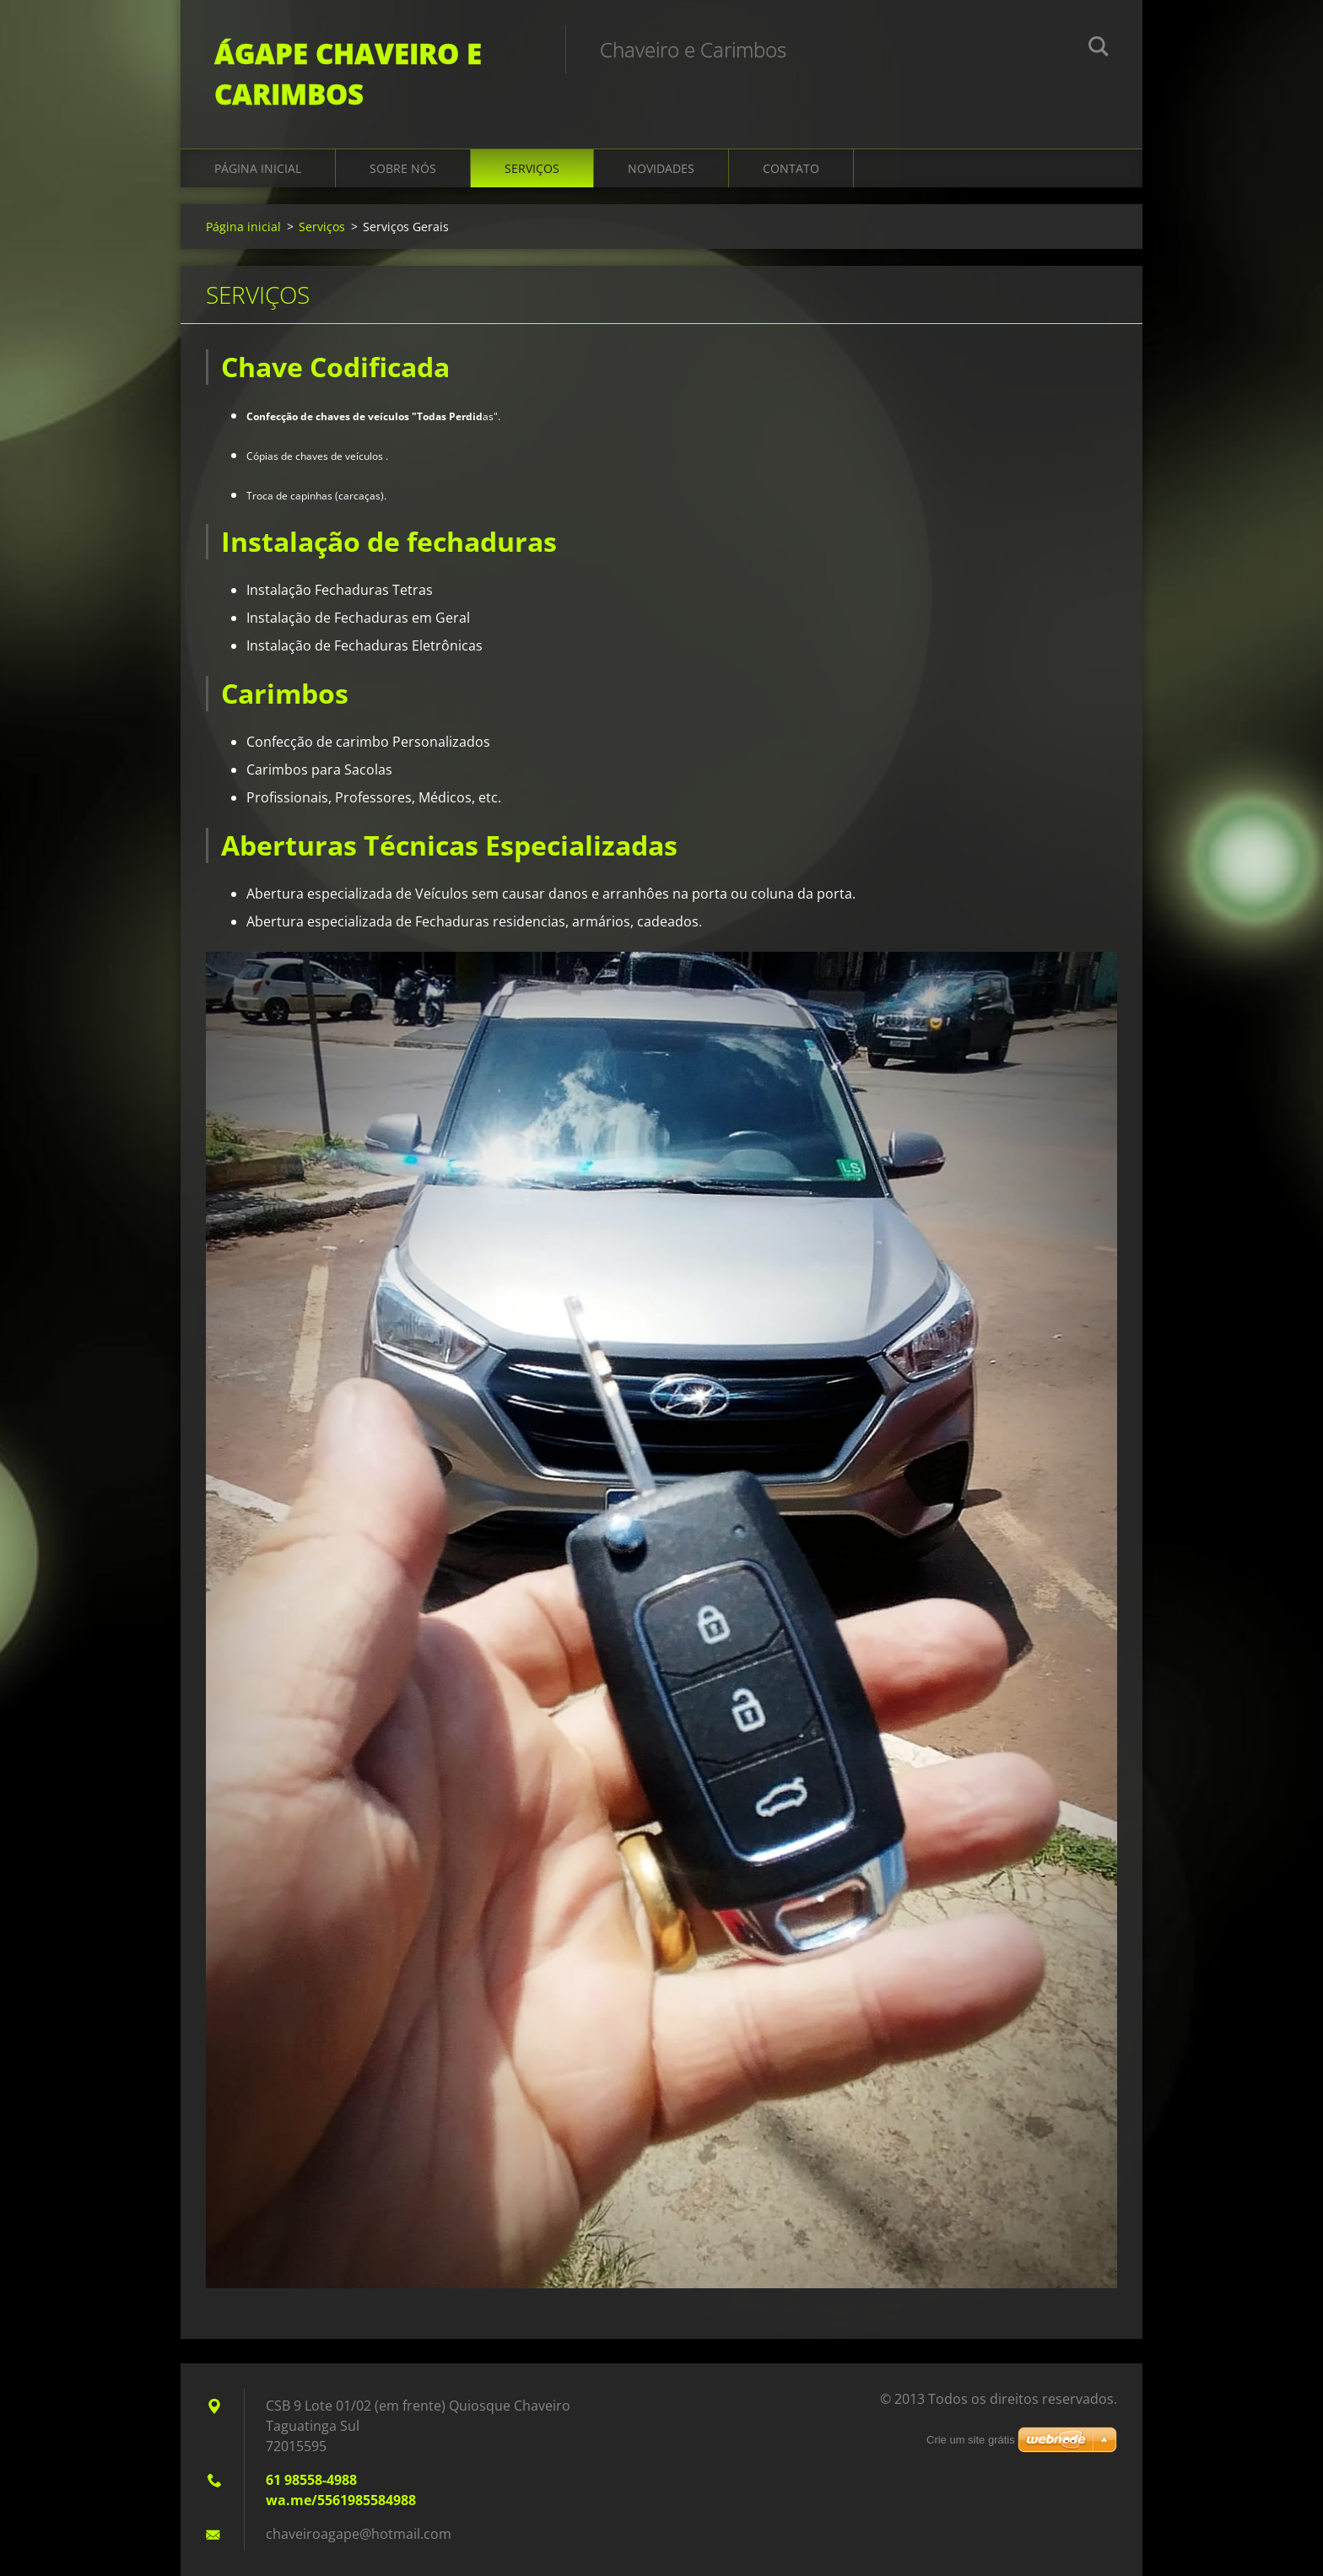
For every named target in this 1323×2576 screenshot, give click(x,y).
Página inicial (257, 168)
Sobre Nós (403, 168)
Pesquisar (1098, 49)
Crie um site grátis (970, 2439)
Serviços (532, 168)
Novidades (661, 168)
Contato (791, 168)
